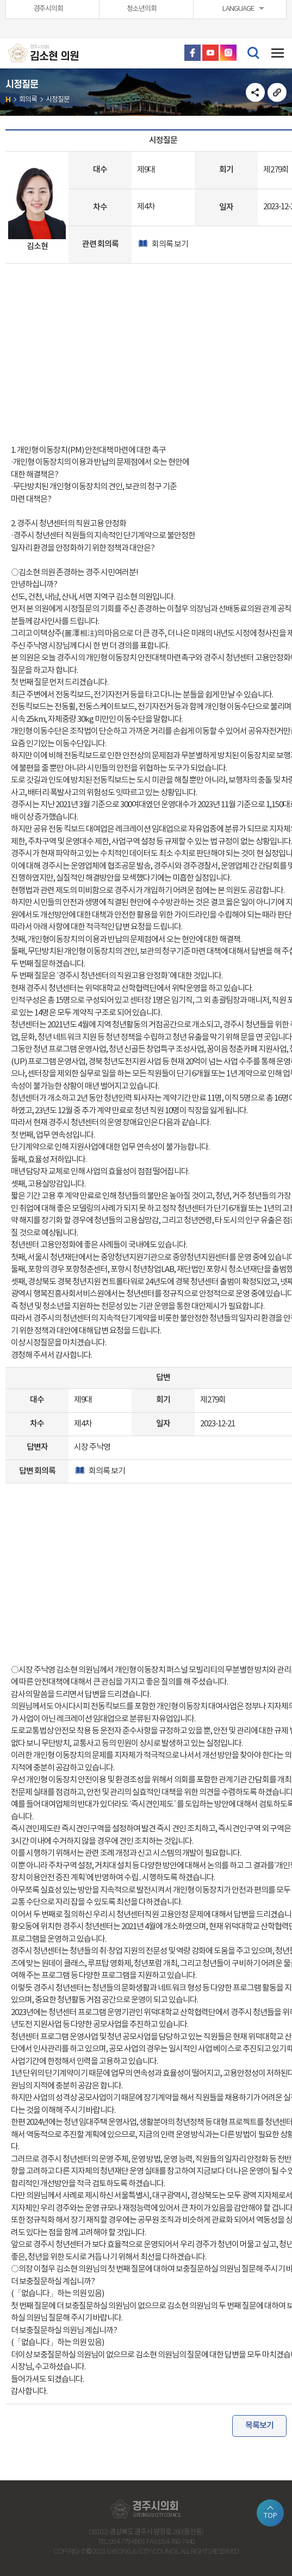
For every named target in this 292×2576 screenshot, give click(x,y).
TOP (270, 2515)
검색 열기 (252, 52)
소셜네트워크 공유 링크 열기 (255, 92)
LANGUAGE (238, 9)
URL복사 (277, 92)
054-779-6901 (127, 2542)
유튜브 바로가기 (210, 53)
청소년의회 (142, 9)
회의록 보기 (169, 244)
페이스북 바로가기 (192, 53)
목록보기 (259, 2425)
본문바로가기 (0, 0)
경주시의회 (48, 9)
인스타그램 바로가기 (228, 53)
